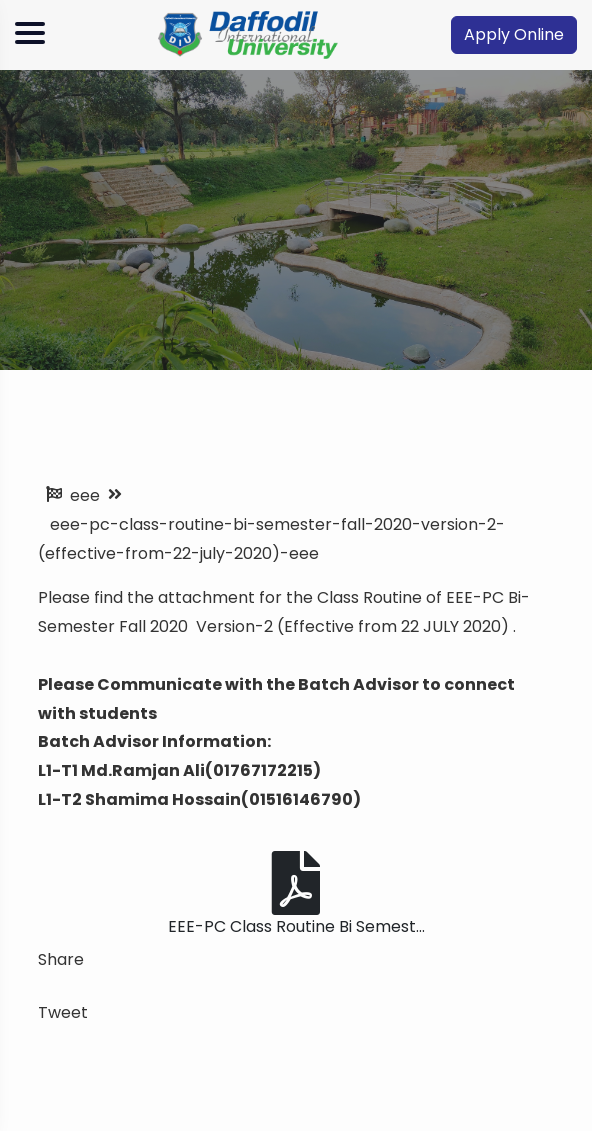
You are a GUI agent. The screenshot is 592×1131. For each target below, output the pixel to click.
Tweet (63, 1012)
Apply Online (514, 34)
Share (61, 959)
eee (85, 495)
